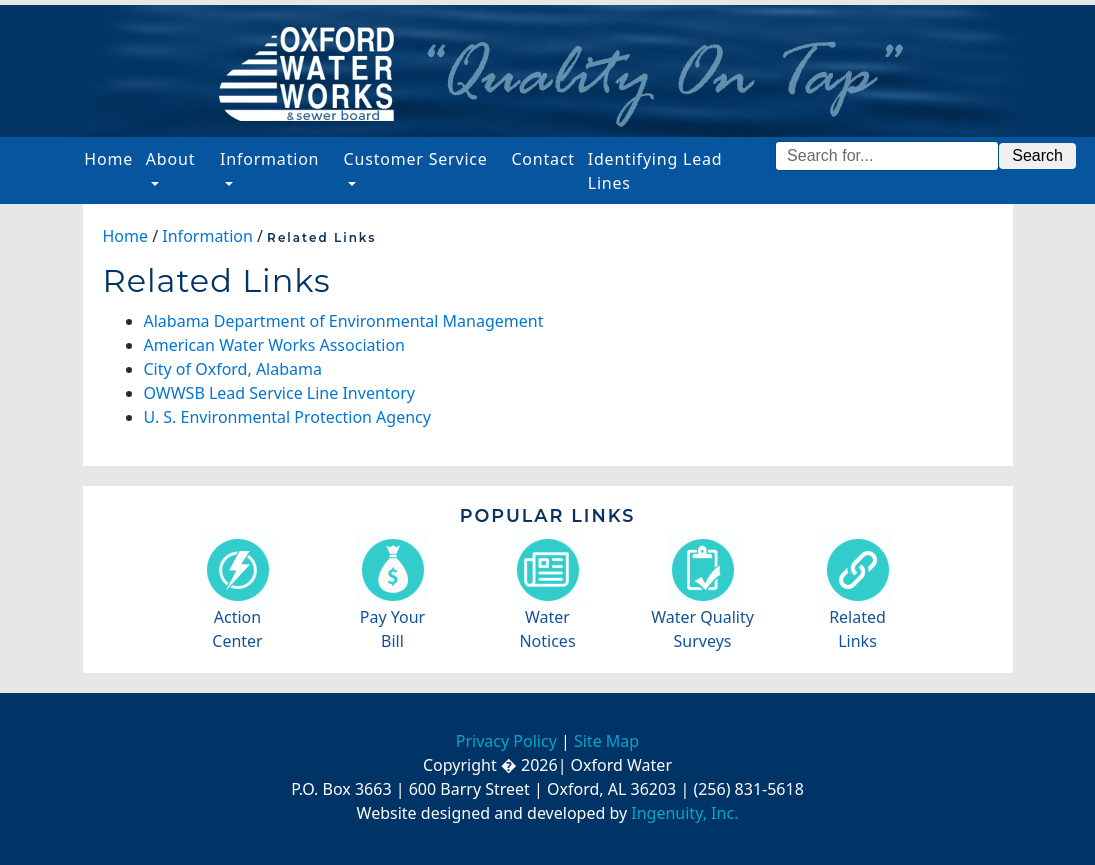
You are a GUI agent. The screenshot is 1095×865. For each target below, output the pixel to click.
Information (269, 159)
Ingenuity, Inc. (684, 813)
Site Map (606, 741)
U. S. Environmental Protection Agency (287, 417)
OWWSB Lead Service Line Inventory (280, 393)
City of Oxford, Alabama (233, 369)
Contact (543, 159)
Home (111, 158)
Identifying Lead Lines (655, 171)
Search (1037, 155)
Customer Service (416, 159)
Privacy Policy (506, 741)
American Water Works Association (274, 345)
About (170, 159)
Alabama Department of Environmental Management (344, 321)
